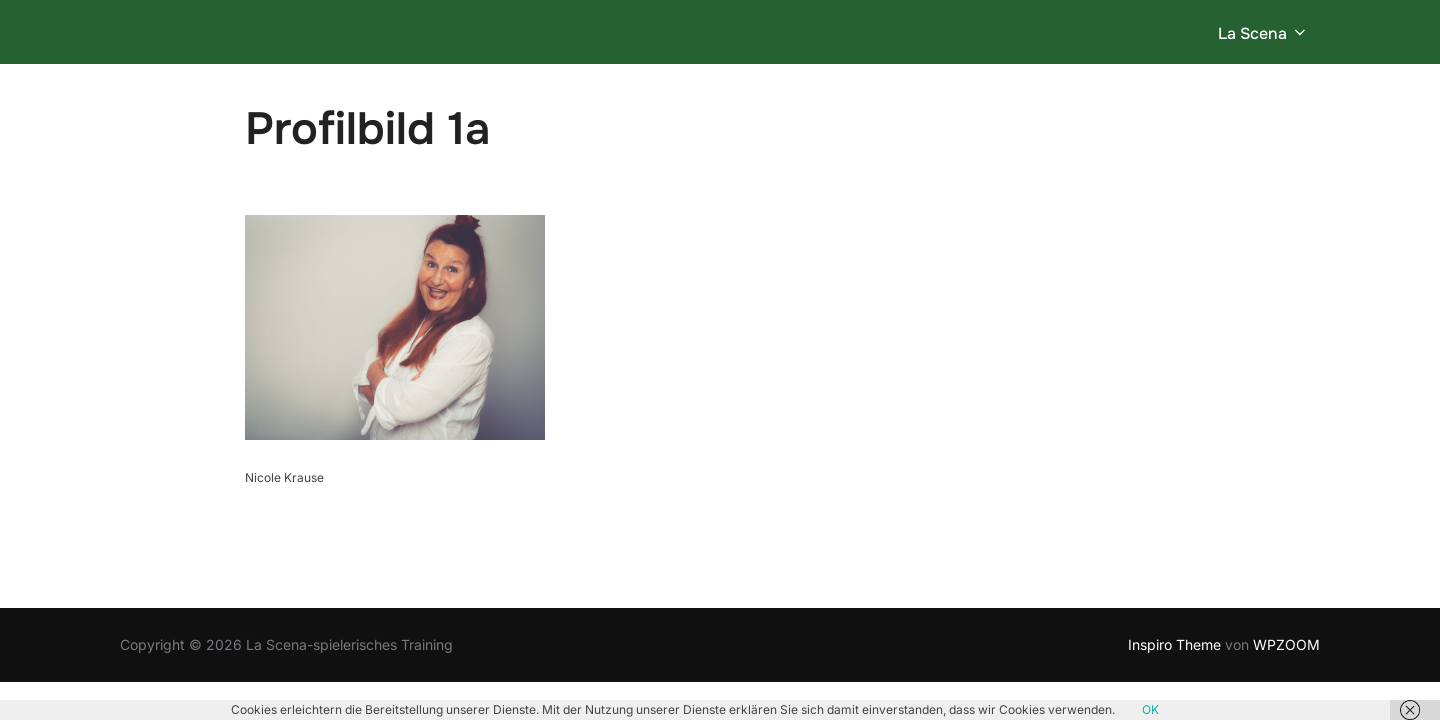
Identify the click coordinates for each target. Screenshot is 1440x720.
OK (1150, 709)
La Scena (1263, 33)
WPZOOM (1286, 643)
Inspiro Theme (1174, 643)
